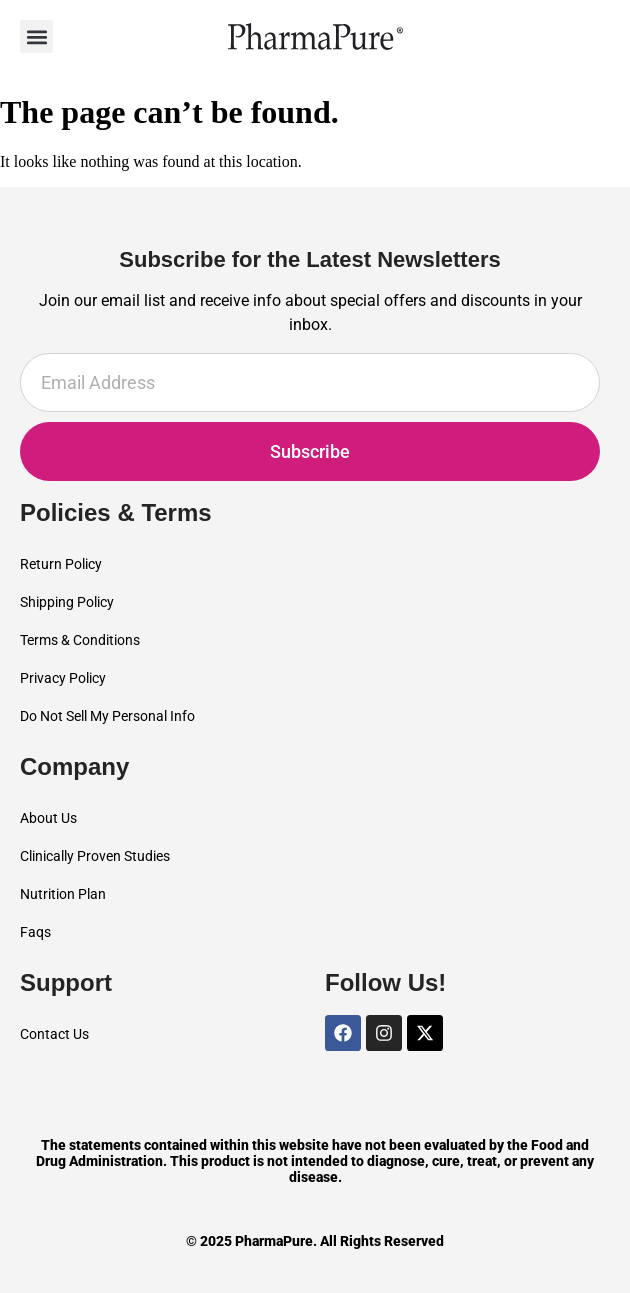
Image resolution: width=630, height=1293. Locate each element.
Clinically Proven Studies (95, 856)
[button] (36, 36)
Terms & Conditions (80, 640)
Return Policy (61, 564)
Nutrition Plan (63, 894)
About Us (48, 818)
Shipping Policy (67, 602)
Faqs (35, 932)
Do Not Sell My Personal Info (107, 716)
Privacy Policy (63, 678)
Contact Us (54, 1034)
